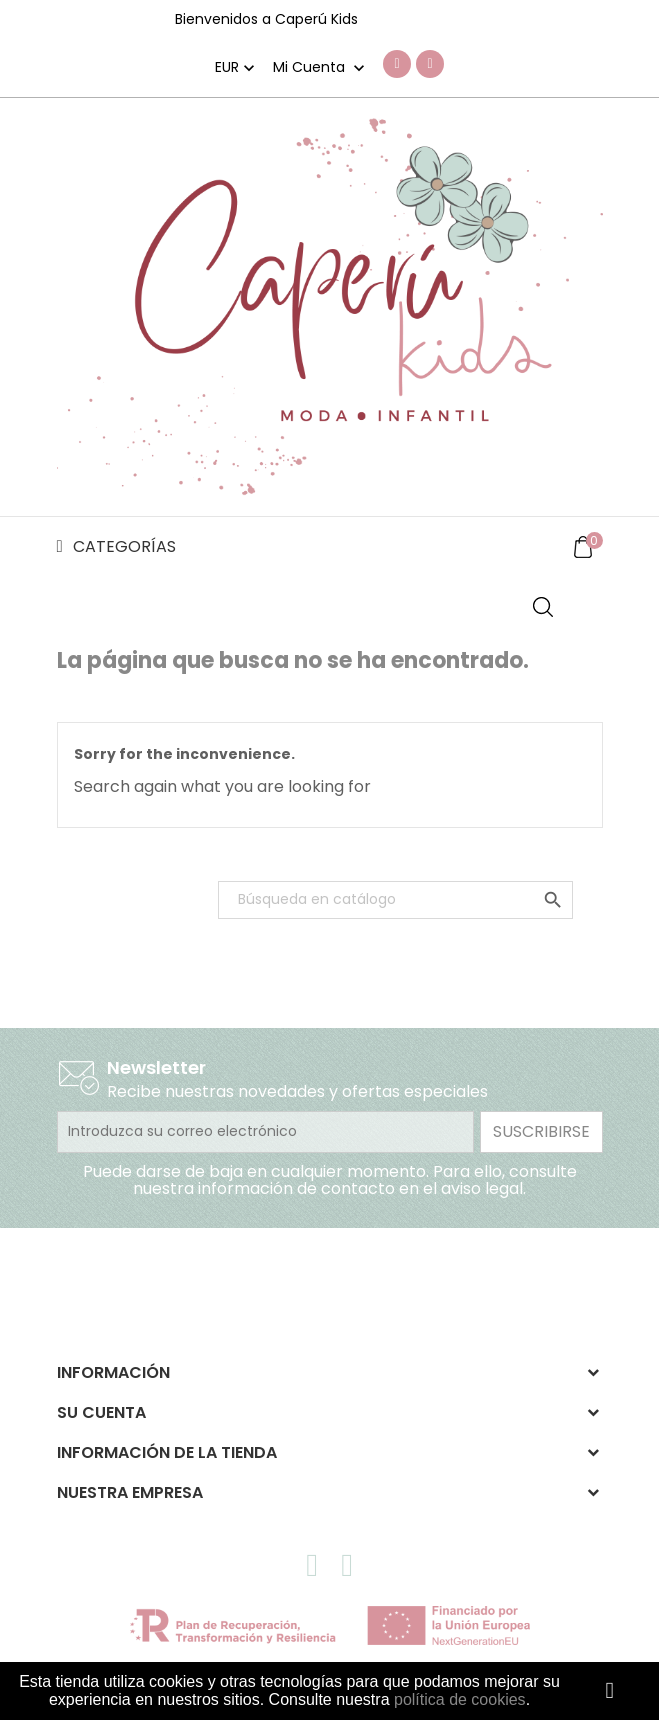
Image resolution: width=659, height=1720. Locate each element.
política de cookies (460, 1699)
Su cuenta (101, 1412)
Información (113, 1372)
